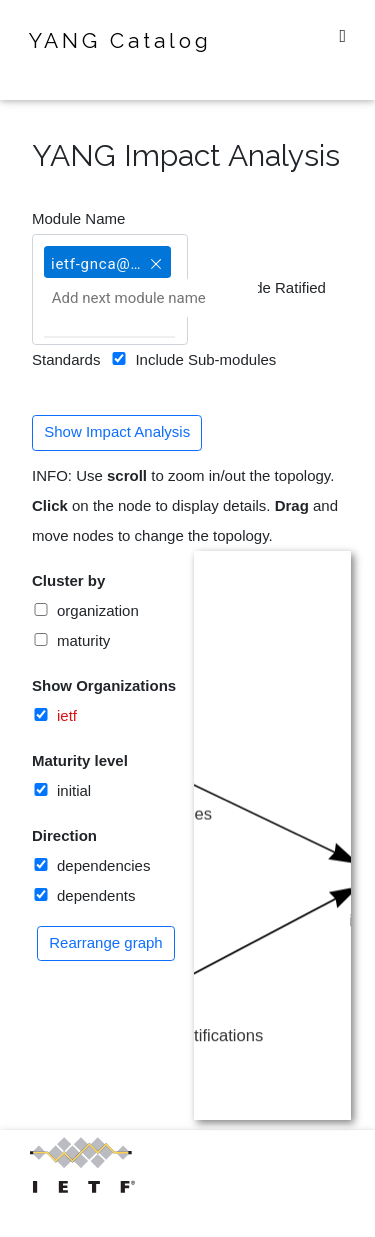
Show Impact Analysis (117, 431)
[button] (156, 255)
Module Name (78, 218)
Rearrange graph (105, 942)
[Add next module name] (151, 298)
